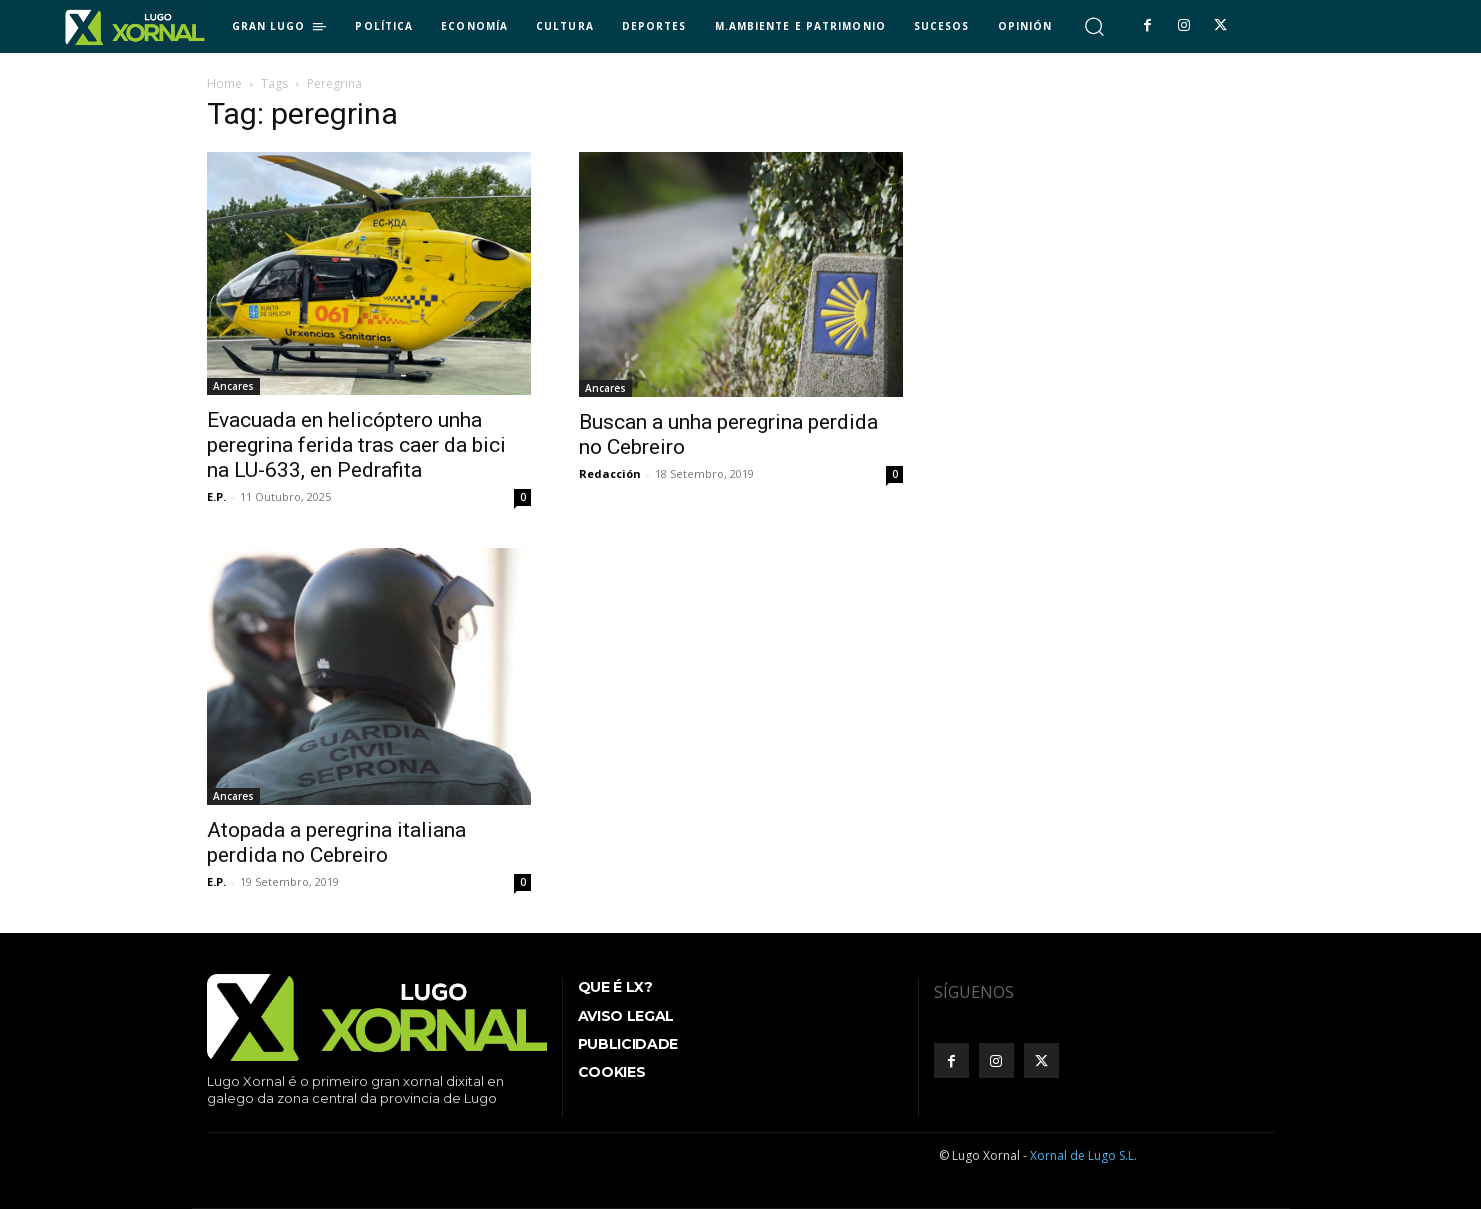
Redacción (610, 473)
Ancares (233, 386)
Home (224, 83)
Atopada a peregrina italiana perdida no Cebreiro (336, 842)
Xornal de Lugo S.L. (1083, 1155)
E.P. (216, 496)
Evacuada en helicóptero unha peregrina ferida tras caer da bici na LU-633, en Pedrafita (356, 445)
